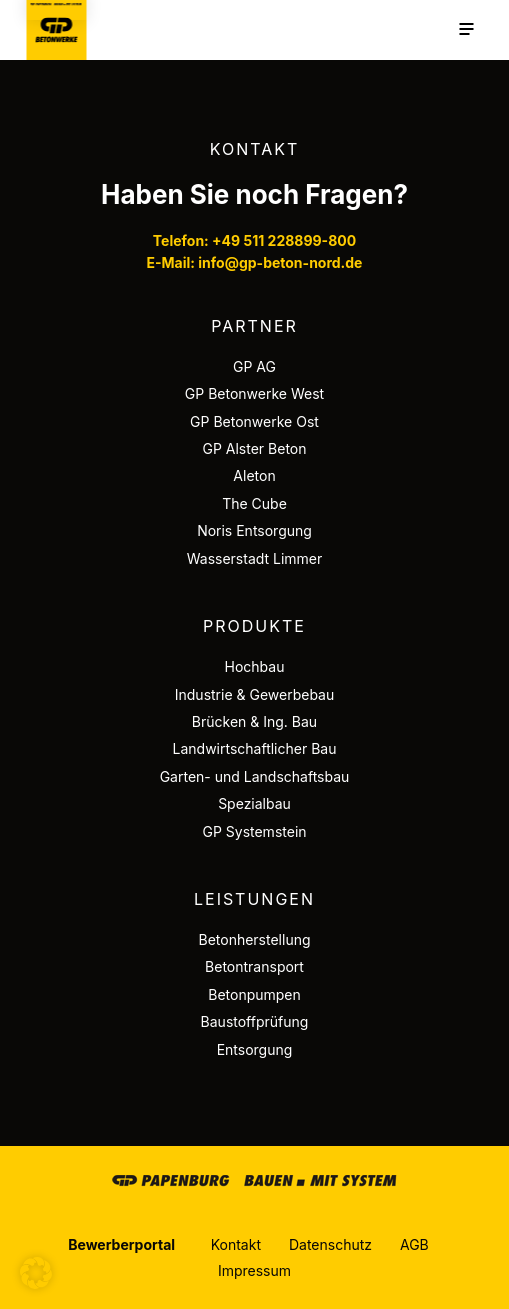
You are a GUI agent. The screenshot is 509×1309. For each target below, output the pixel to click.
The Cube (254, 503)
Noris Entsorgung (254, 530)
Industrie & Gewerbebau (255, 694)
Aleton (254, 475)
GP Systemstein (254, 831)
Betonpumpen (254, 994)
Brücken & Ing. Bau (254, 721)
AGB (414, 1244)
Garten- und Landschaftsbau (255, 776)
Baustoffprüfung (255, 1021)
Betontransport (254, 966)
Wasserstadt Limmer (255, 558)
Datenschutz (330, 1244)
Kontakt (236, 1244)
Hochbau (255, 666)
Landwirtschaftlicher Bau (255, 748)
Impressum (254, 1270)
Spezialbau (254, 803)
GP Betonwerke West (254, 393)
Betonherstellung (254, 939)
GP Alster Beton (254, 448)
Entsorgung (255, 1049)
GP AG (254, 366)
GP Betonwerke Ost (254, 421)
